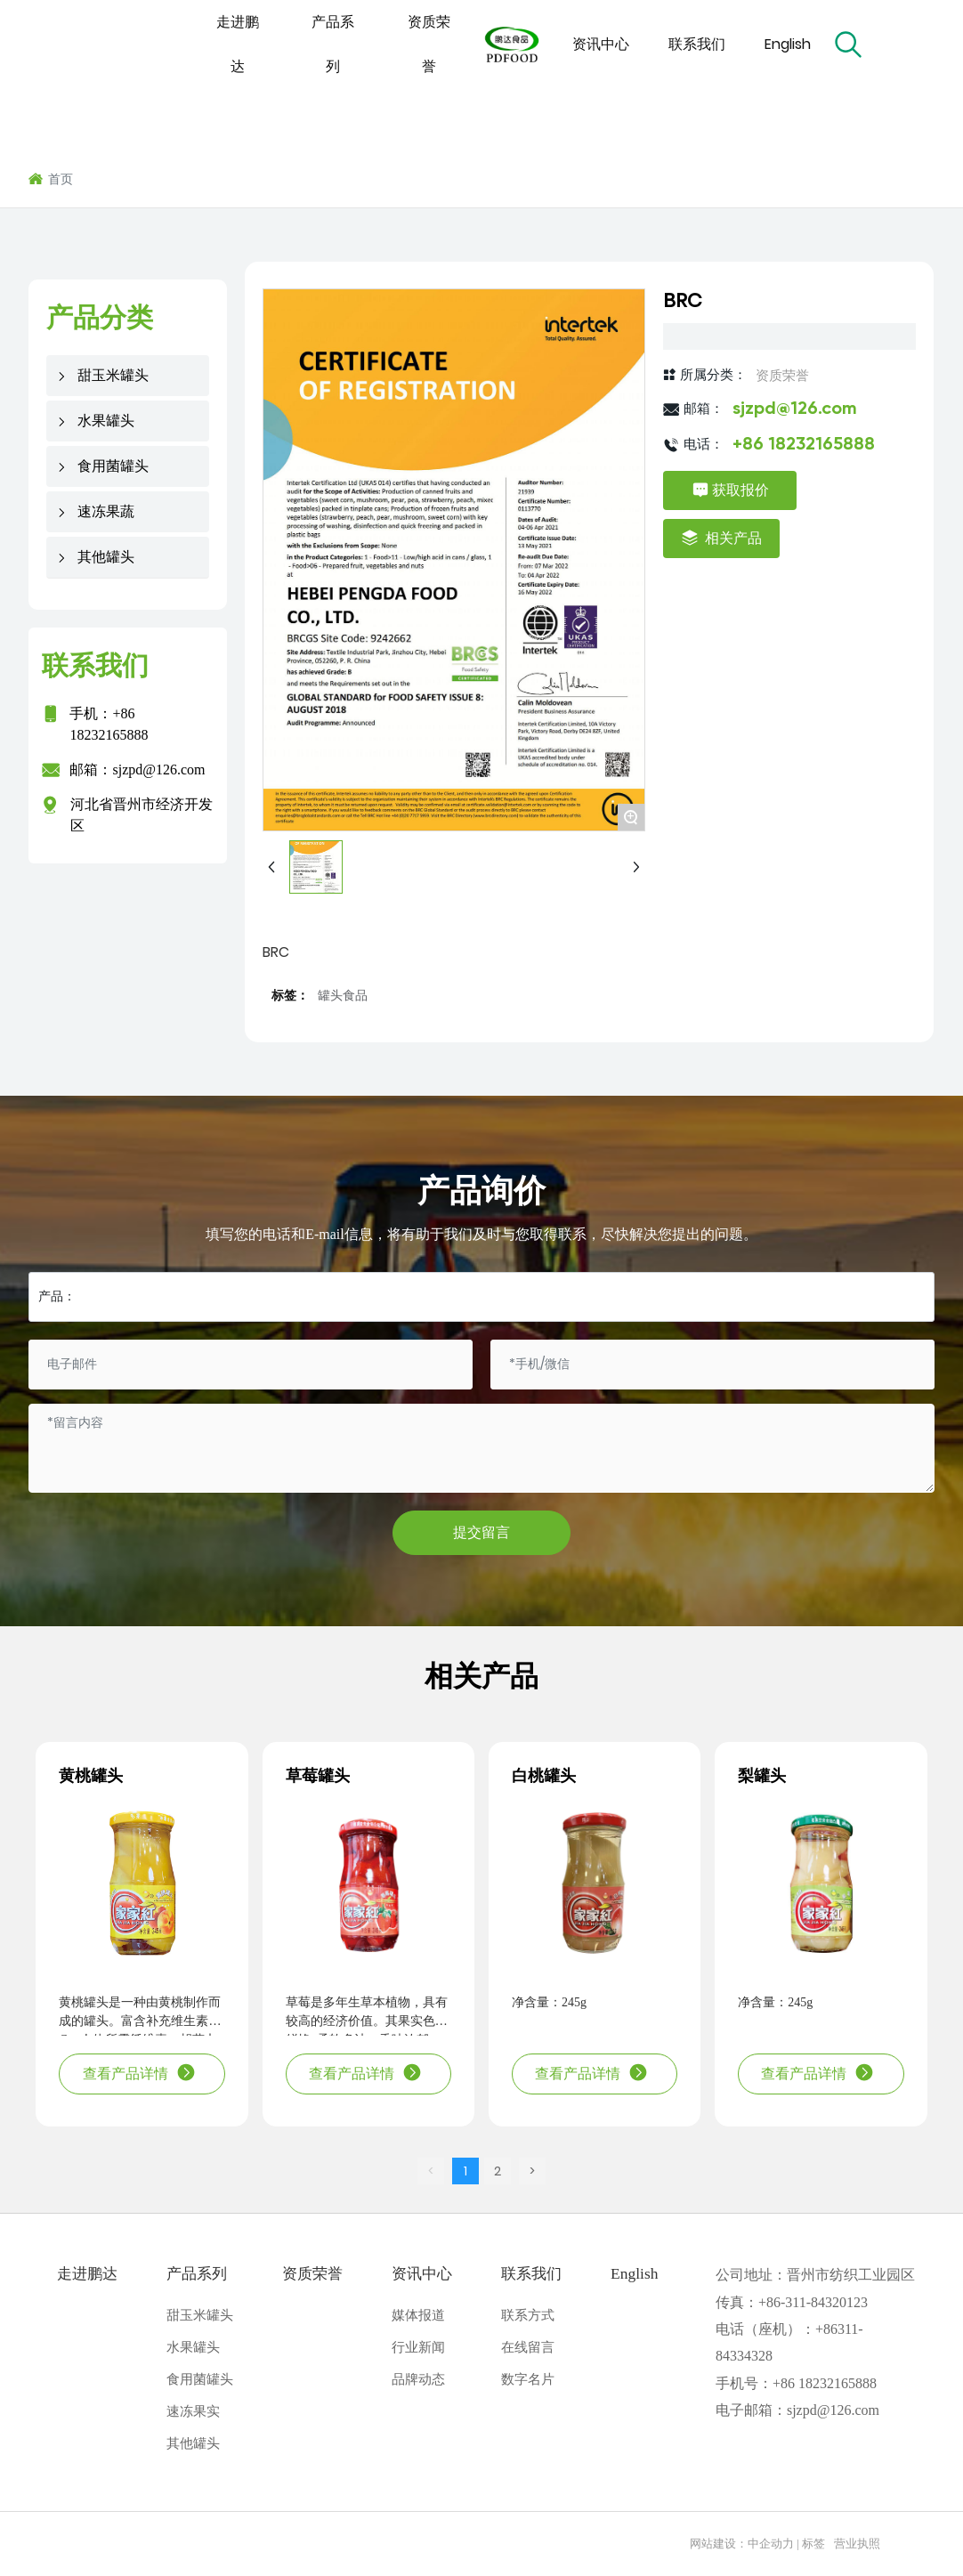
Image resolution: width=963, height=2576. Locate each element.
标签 (813, 2543)
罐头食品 (343, 995)
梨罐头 (762, 1776)
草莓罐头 (318, 1776)
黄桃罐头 (91, 1776)
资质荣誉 (782, 375)
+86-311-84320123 (813, 2302)
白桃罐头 (544, 1776)
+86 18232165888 (803, 445)
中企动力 (771, 2543)
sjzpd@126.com (158, 769)
